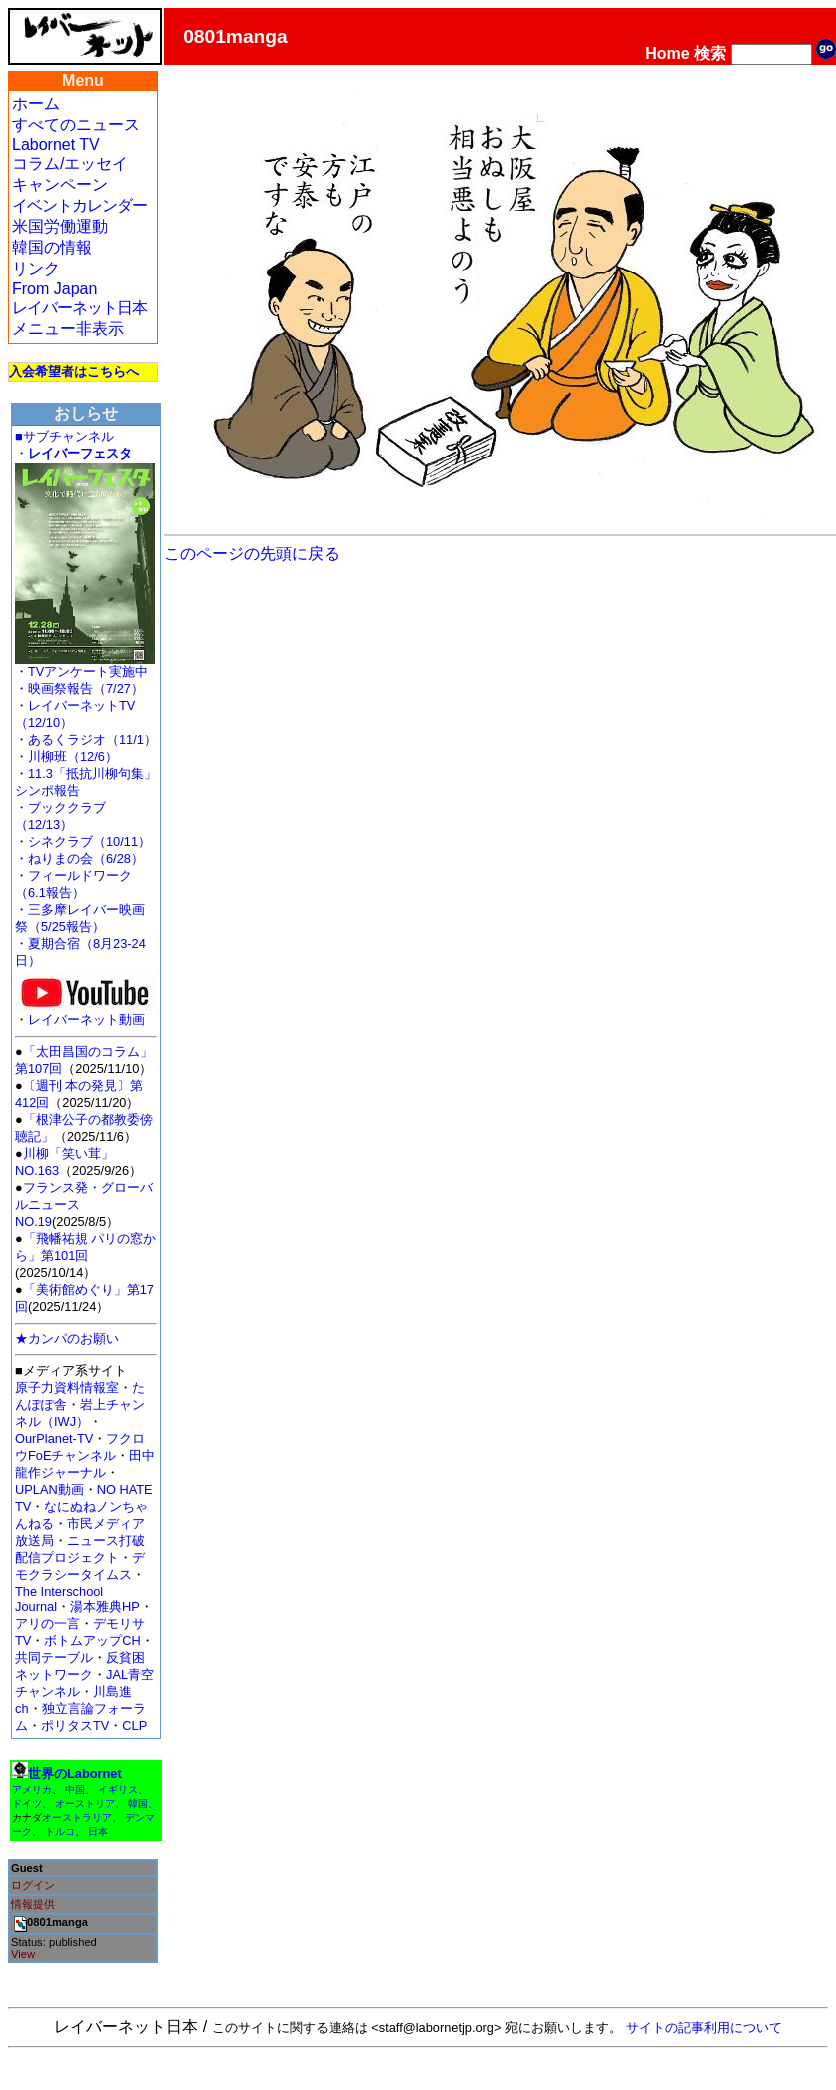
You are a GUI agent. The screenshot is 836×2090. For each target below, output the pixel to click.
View (23, 1954)
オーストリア (85, 1803)
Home (667, 53)
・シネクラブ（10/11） (83, 841)
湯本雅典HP (105, 1606)
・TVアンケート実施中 (81, 671)
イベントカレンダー (79, 205)
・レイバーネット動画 (85, 1013)
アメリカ (32, 1789)
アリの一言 (47, 1623)
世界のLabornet (75, 1773)
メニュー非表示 (68, 328)
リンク (36, 268)
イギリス (118, 1789)
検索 (710, 53)
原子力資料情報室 (67, 1387)
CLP (134, 1725)
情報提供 (33, 1904)
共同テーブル (54, 1657)
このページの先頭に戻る (252, 553)
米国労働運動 (60, 226)
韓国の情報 (52, 247)
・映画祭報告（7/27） (79, 688)
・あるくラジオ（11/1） (86, 739)
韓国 (138, 1803)
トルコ (60, 1831)
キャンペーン (60, 184)
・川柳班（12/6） (66, 756)
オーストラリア (77, 1817)
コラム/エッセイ (70, 163)
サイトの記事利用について (704, 2027)
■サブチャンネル (64, 436)
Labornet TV (56, 144)
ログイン (33, 1885)
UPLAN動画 (49, 1489)
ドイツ (27, 1803)
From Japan (54, 288)
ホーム (36, 103)
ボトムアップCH (92, 1640)
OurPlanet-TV (54, 1438)
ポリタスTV (75, 1725)
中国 (75, 1789)
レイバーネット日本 (79, 307)
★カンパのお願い (67, 1338)
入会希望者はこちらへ (74, 371)
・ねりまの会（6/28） (79, 858)
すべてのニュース (76, 124)
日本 (98, 1831)
